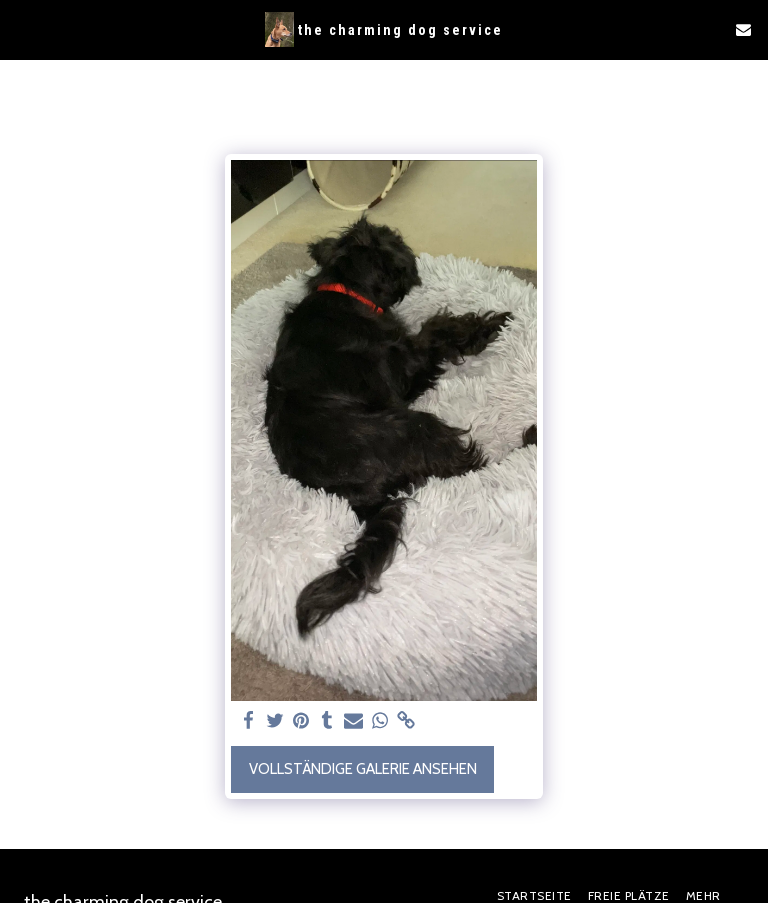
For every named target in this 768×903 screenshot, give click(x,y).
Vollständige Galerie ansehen (363, 769)
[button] (22, 29)
